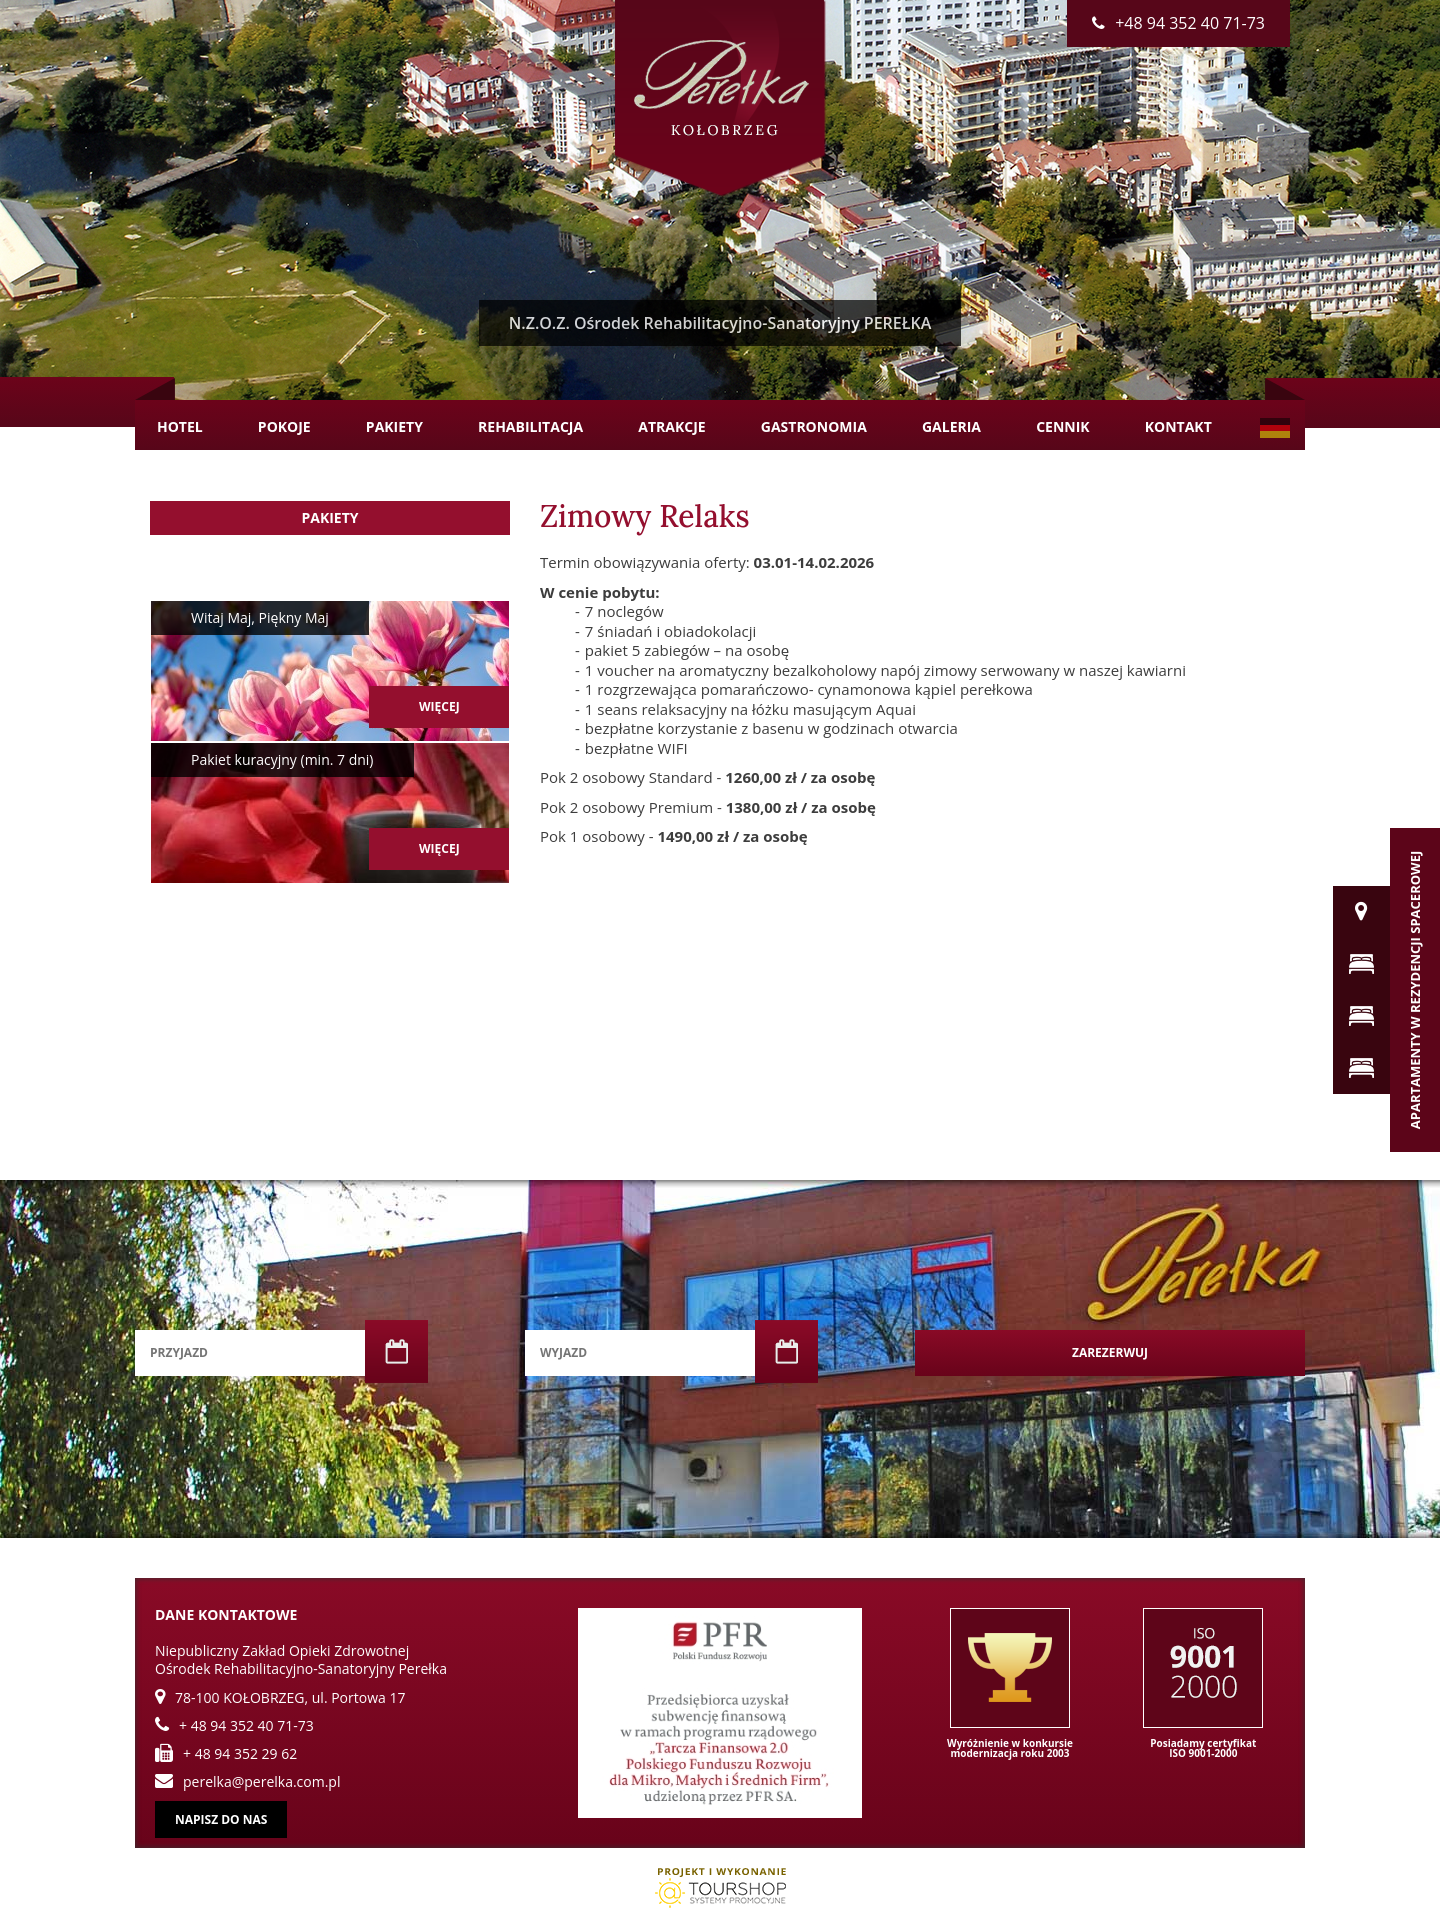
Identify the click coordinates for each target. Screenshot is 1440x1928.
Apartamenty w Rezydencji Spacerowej (1415, 990)
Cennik (1062, 426)
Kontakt (1178, 426)
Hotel (180, 426)
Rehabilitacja (530, 426)
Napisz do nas (221, 1819)
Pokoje (284, 426)
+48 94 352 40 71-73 (1178, 23)
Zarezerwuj (1110, 1352)
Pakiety (394, 426)
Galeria (951, 426)
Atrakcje (671, 426)
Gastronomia (814, 426)
